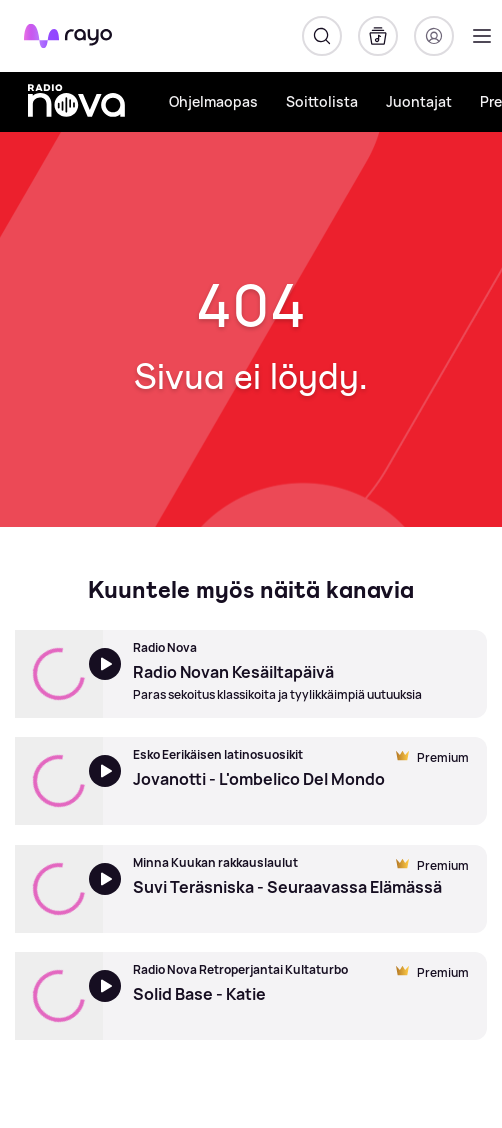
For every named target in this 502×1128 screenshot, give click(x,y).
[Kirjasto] (378, 36)
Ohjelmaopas (213, 101)
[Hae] (322, 36)
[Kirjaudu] (434, 36)
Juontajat (419, 101)
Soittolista (322, 101)
